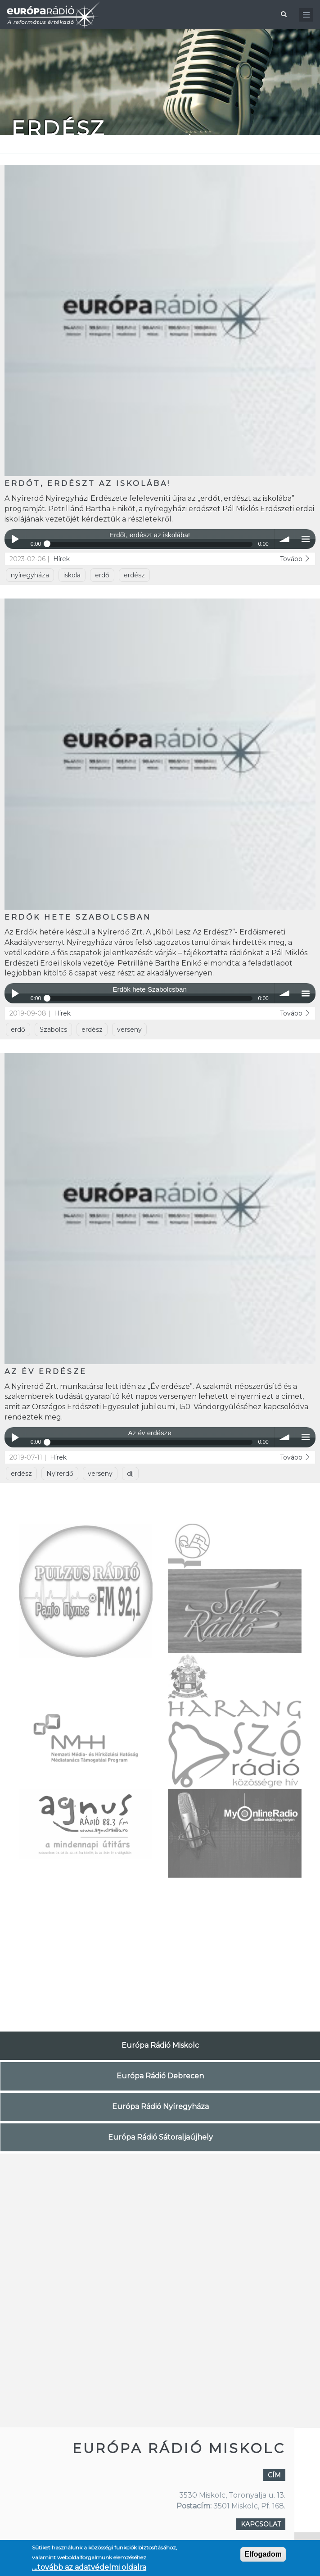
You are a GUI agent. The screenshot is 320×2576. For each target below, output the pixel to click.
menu (305, 539)
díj (130, 1473)
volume (285, 539)
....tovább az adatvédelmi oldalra (89, 2567)
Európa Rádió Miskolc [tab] (160, 2045)
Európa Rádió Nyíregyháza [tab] (160, 2106)
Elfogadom (263, 2554)
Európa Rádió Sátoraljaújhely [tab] (160, 2137)
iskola (72, 575)
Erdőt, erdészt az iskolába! (88, 483)
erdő (102, 575)
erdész (134, 575)
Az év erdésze (46, 1371)
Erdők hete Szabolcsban (78, 917)
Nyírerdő (59, 1473)
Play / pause (15, 539)
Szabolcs (53, 1029)
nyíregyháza (30, 575)
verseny (129, 1029)
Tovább (295, 559)
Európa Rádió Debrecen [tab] (160, 2076)
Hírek (61, 559)
